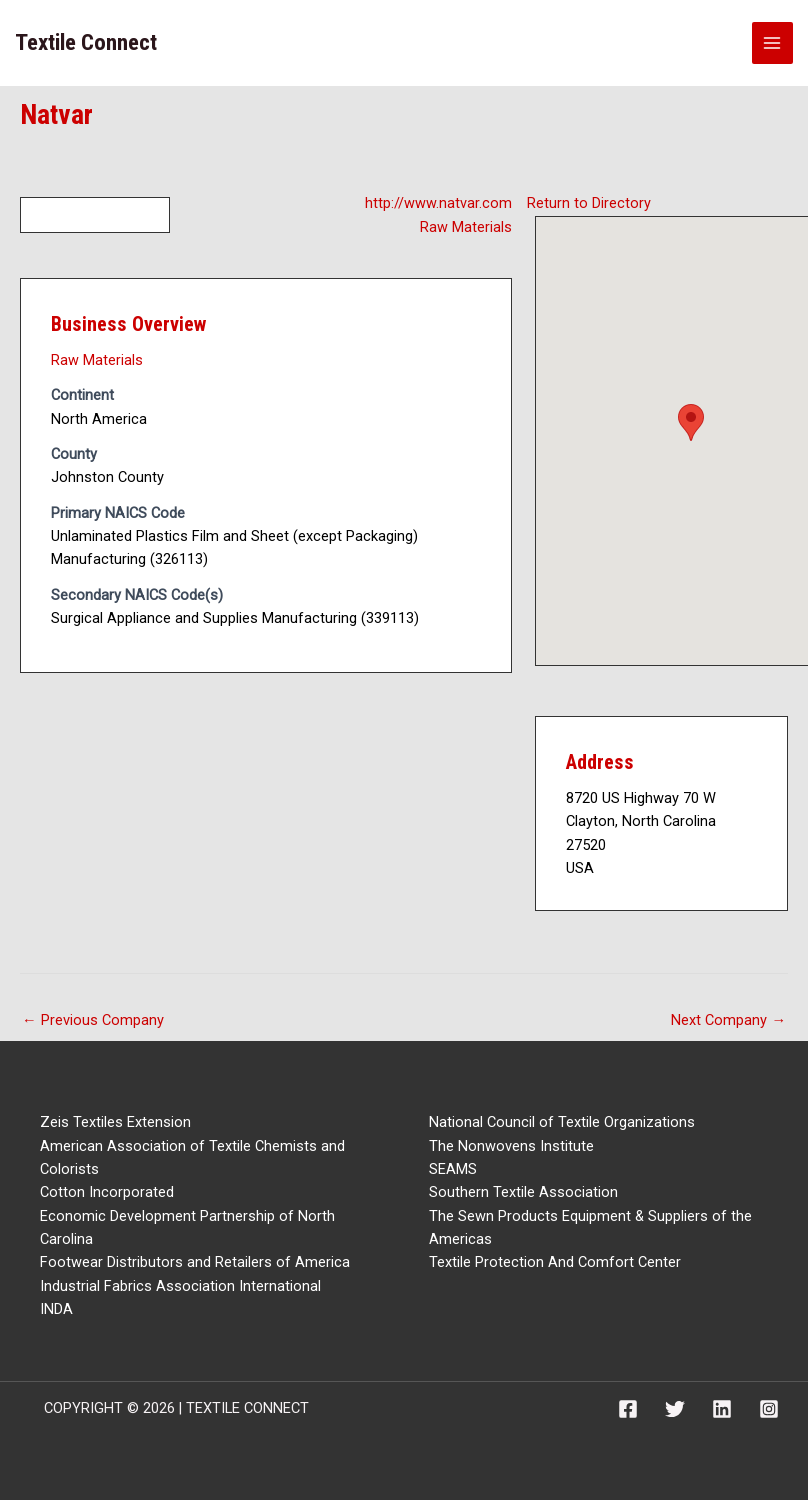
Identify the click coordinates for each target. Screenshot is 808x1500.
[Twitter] (675, 1409)
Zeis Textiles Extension (115, 1122)
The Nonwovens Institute (511, 1146)
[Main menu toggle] (773, 43)
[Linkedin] (722, 1409)
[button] (691, 422)
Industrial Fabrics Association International (180, 1286)
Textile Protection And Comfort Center (555, 1262)
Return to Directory (589, 203)
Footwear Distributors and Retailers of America (195, 1262)
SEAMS (453, 1169)
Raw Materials (466, 227)
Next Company (728, 1020)
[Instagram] (769, 1409)
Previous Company (93, 1020)
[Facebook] (628, 1409)
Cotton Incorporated (107, 1192)
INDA (56, 1309)
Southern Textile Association (523, 1192)
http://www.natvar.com (438, 203)
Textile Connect (86, 42)
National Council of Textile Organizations (562, 1122)
